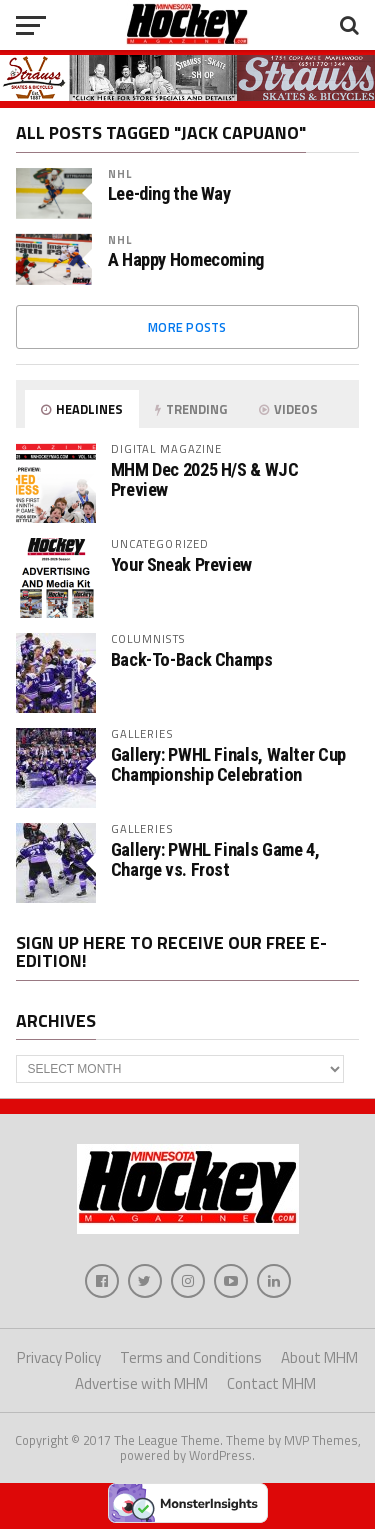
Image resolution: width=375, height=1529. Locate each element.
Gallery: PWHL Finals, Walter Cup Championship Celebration (228, 764)
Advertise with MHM (141, 1383)
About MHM (319, 1357)
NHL (120, 173)
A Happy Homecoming (186, 260)
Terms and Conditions (191, 1357)
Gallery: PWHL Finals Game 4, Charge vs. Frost (215, 859)
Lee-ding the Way (169, 194)
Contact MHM (271, 1383)
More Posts (187, 327)
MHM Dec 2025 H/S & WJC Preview (205, 479)
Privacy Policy (59, 1357)
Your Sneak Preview (181, 564)
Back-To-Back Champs (192, 659)
